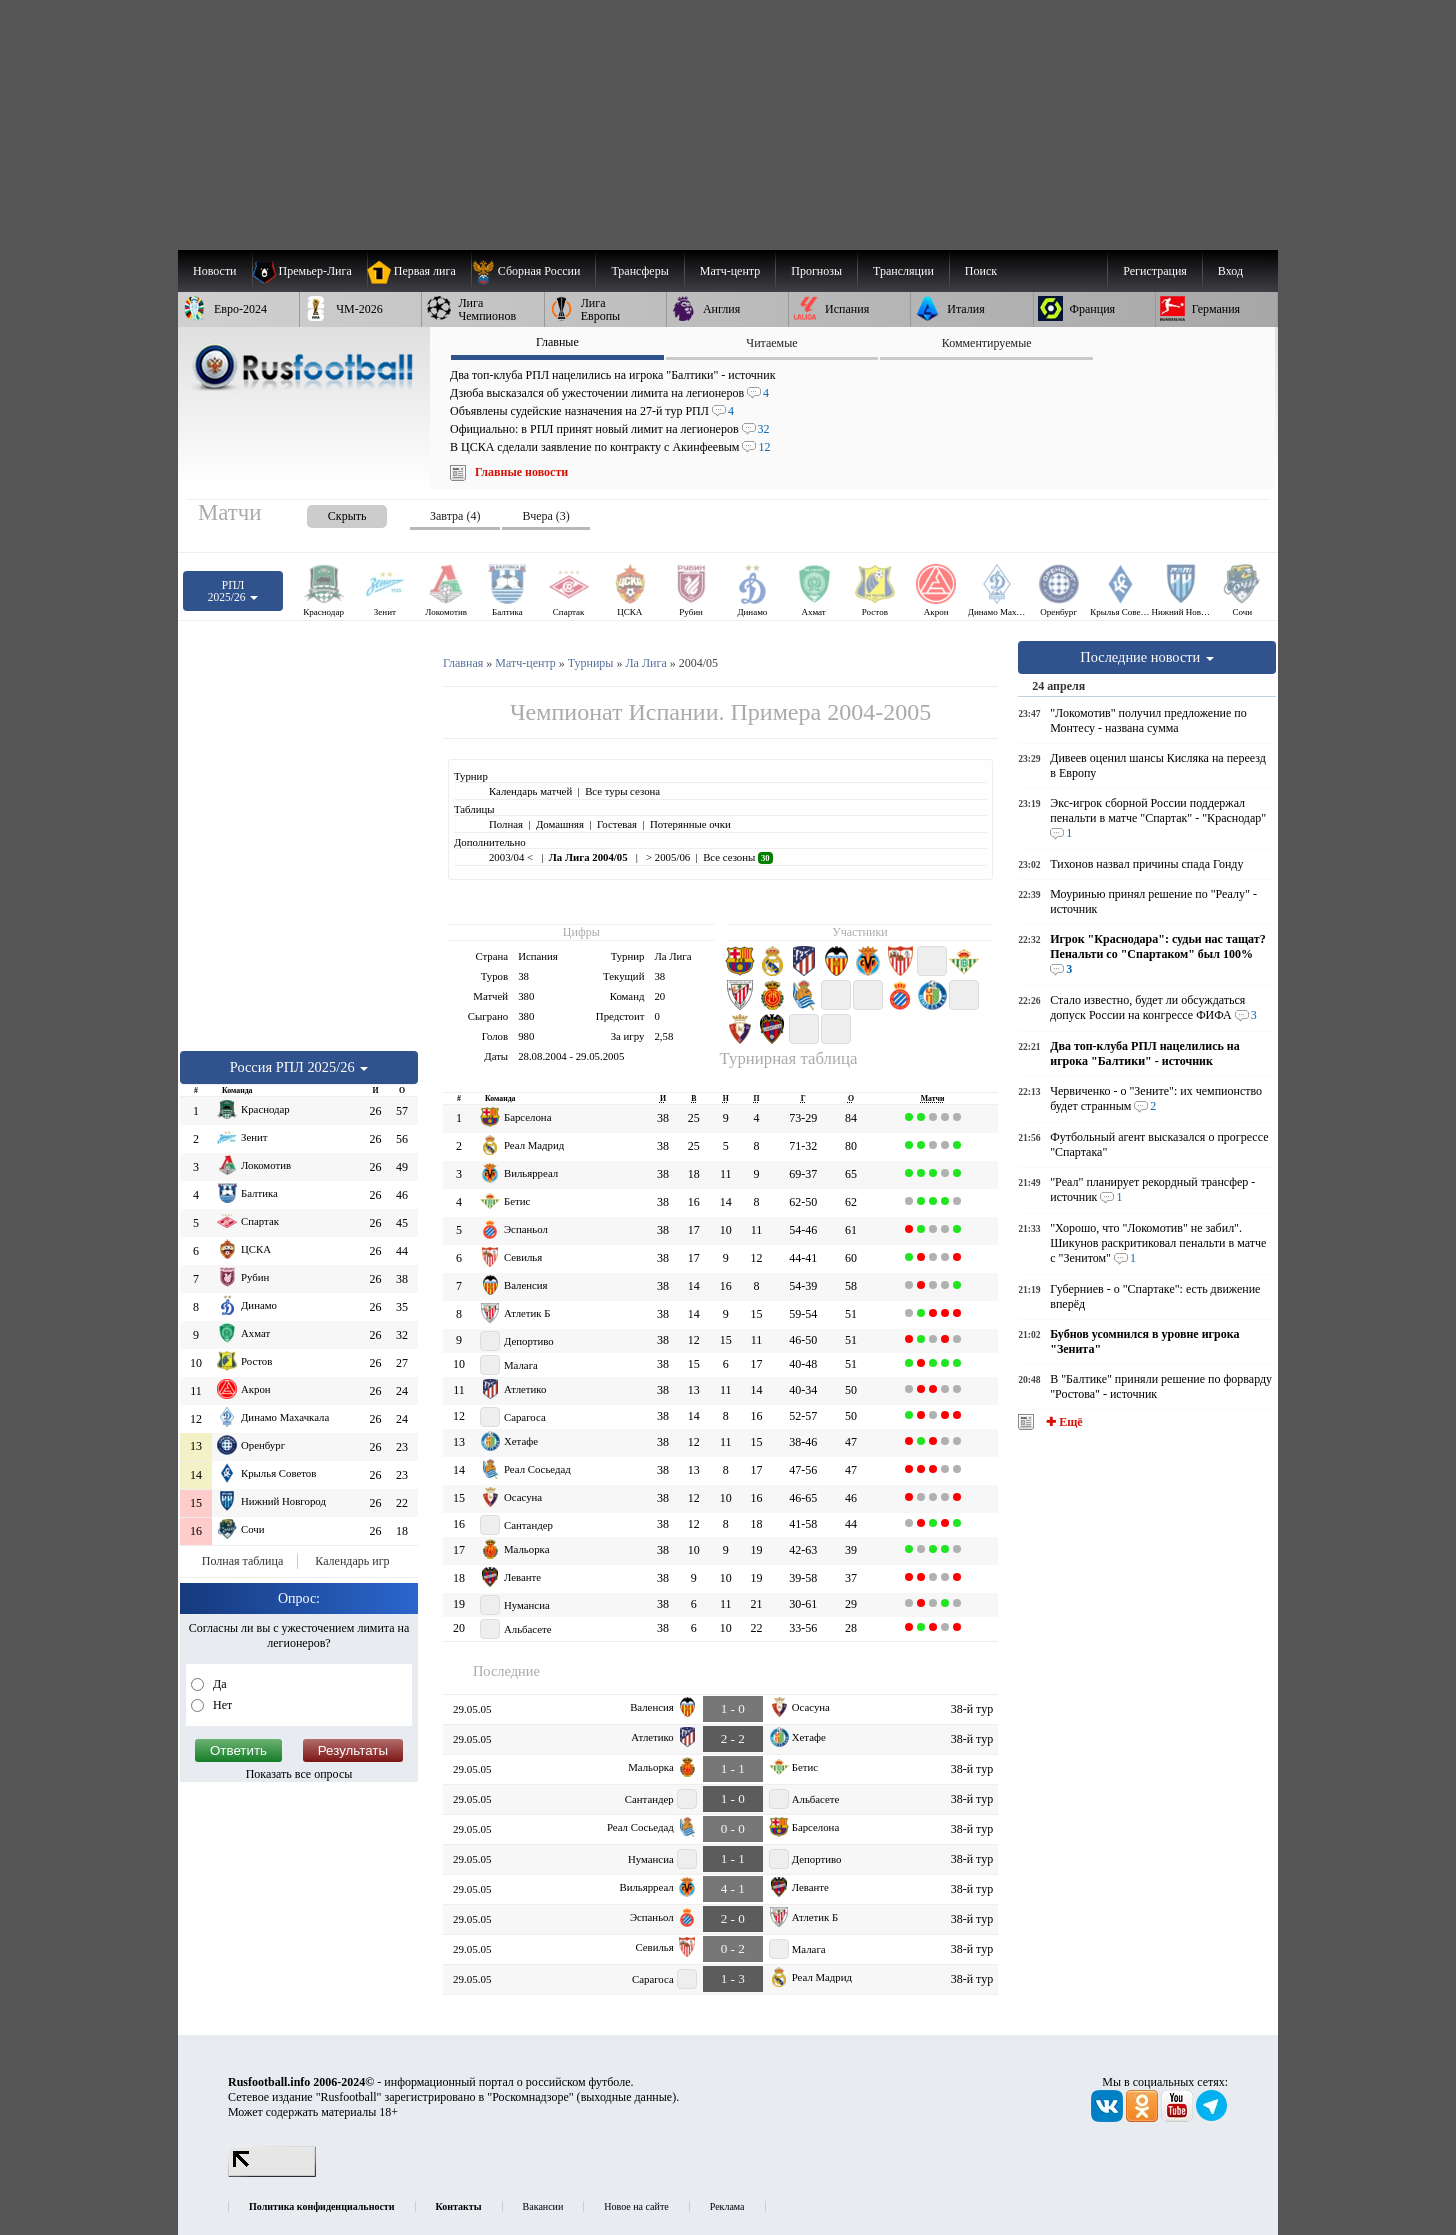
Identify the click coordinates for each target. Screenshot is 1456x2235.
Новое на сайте (636, 2206)
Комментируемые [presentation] (987, 343)
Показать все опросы (299, 1774)
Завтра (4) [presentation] (455, 516)
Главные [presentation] (557, 342)
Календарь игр (352, 1561)
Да (218, 1684)
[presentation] (327, 512)
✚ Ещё (1062, 1422)
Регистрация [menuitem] (1155, 271)
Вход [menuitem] (1230, 271)
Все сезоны (737, 857)
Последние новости (1147, 657)
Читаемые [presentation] (771, 343)
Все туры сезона (622, 791)
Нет (221, 1705)
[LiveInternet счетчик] (272, 2173)
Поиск (981, 271)
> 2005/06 (666, 857)
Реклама (727, 2206)
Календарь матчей (530, 791)
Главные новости (521, 472)
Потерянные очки (690, 824)
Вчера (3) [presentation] (545, 516)
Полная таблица (242, 1561)
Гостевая (617, 824)
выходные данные (627, 2097)
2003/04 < (512, 857)
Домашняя (560, 824)
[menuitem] (533, 271)
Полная (506, 824)
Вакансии (543, 2206)
